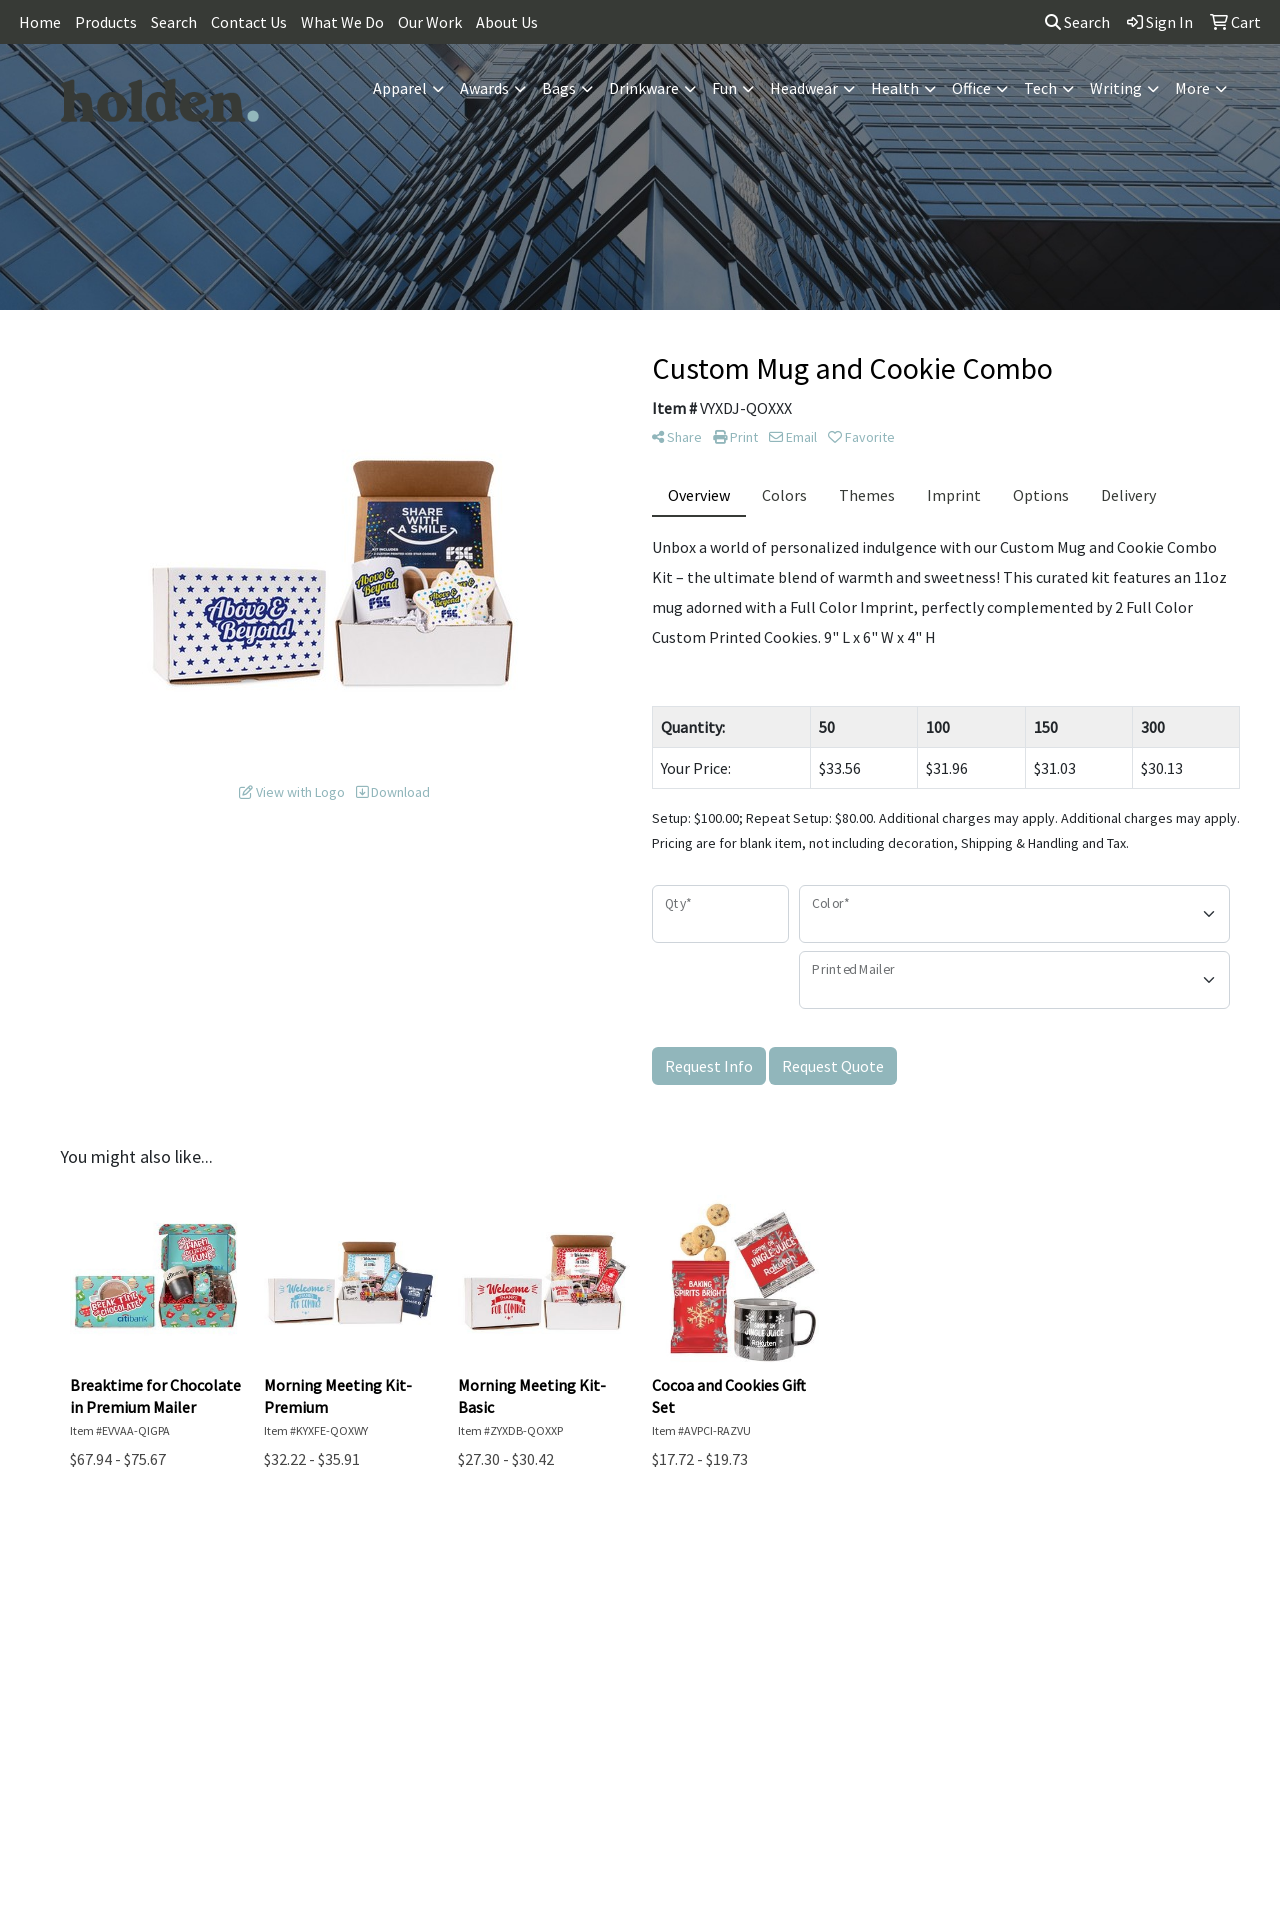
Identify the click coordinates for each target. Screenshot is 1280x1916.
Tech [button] (1040, 88)
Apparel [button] (400, 88)
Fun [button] (724, 88)
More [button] (1192, 88)
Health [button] (895, 88)
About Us (507, 22)
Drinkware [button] (644, 88)
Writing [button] (1116, 88)
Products (106, 22)
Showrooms (960, 1577)
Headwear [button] (804, 88)
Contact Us (249, 22)
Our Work (430, 22)
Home (40, 22)
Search (174, 22)
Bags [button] (559, 88)
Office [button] (971, 88)
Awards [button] (484, 88)
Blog (960, 1605)
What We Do (342, 22)
